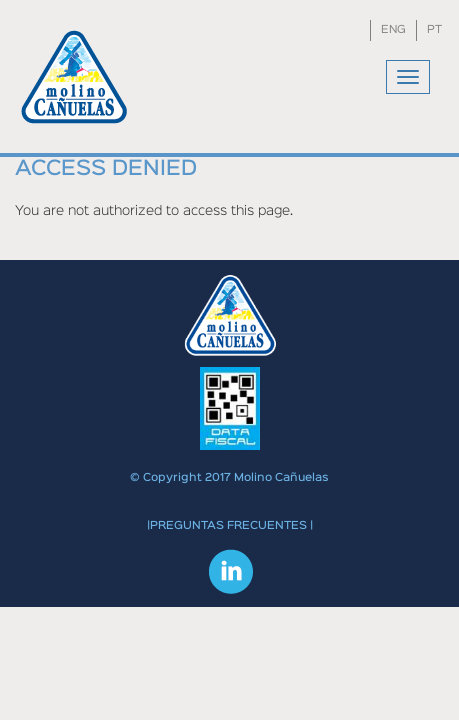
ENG (393, 30)
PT (434, 30)
